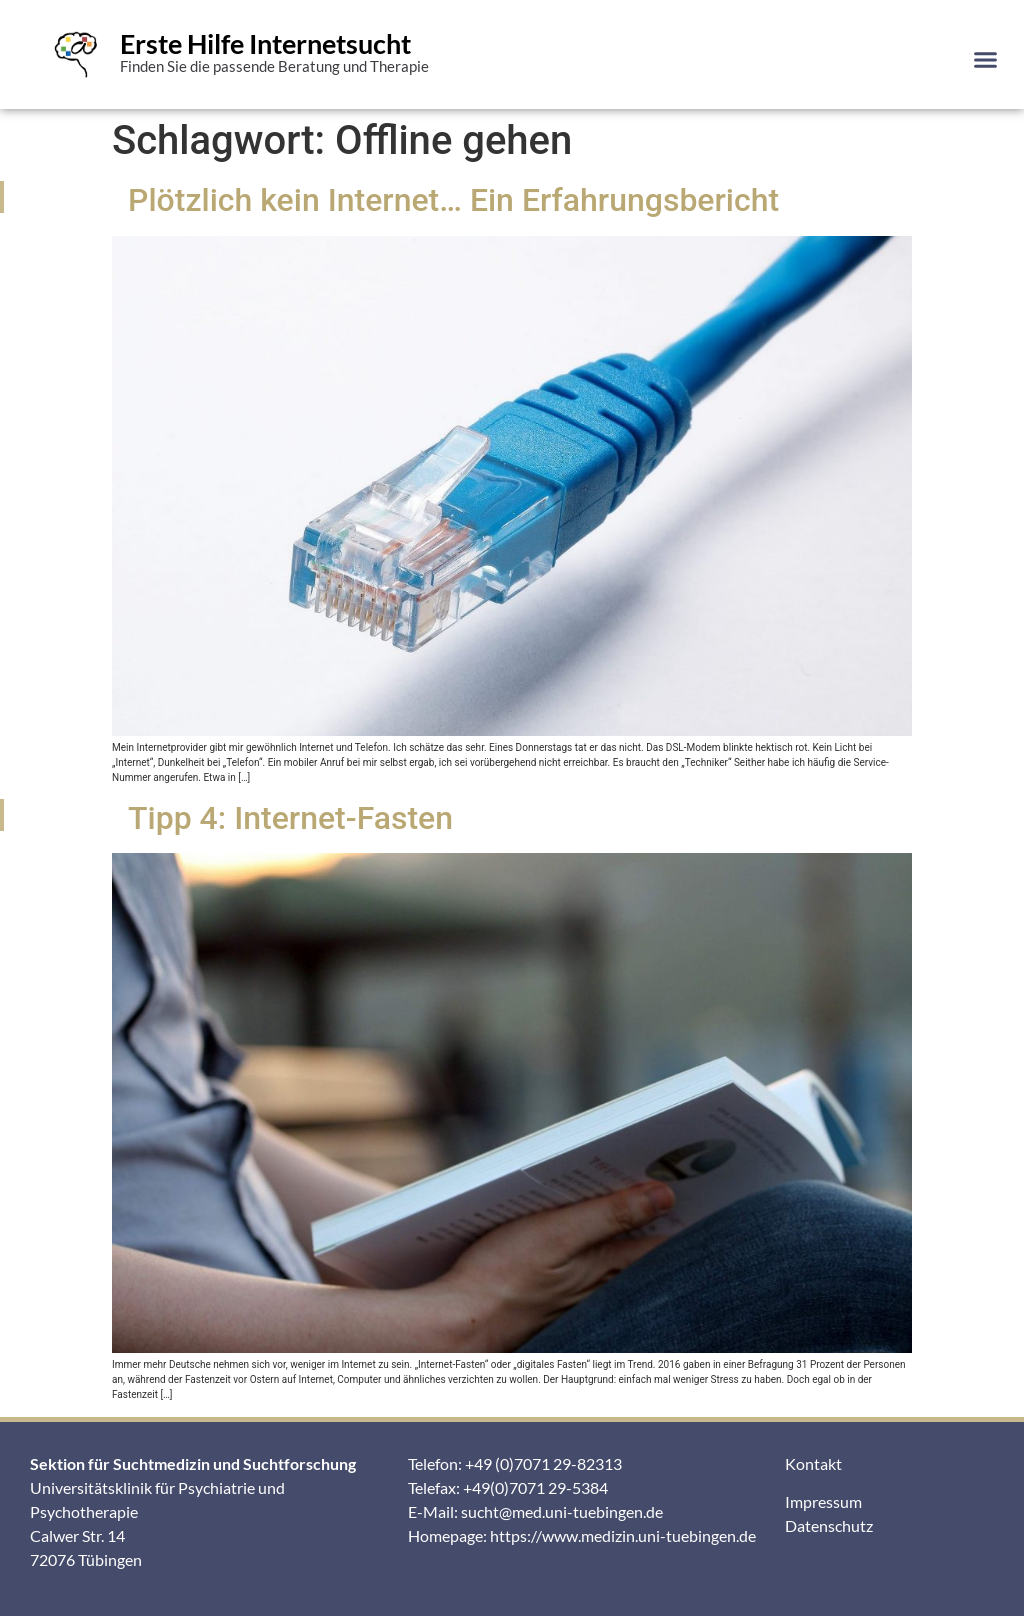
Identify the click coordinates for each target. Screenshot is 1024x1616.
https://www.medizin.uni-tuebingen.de (623, 1535)
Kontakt (813, 1463)
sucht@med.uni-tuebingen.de (562, 1511)
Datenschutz (829, 1525)
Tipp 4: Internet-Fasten (290, 818)
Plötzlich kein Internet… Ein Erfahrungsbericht (453, 200)
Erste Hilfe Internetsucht (265, 43)
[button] (985, 59)
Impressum (823, 1501)
